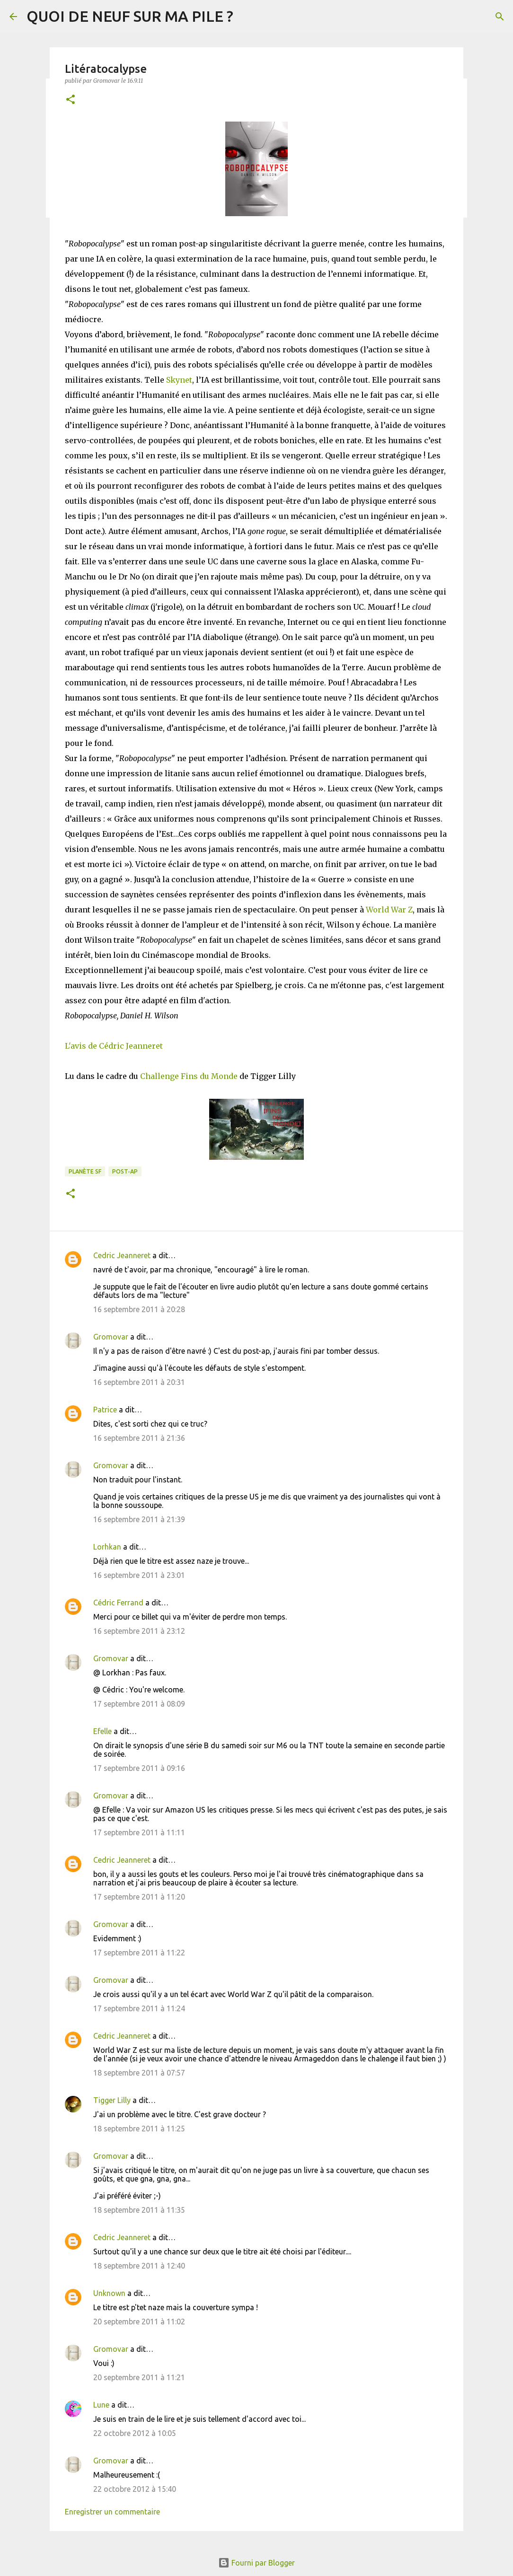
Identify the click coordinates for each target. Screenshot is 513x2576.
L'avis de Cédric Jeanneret (114, 1046)
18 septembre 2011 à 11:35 (139, 2210)
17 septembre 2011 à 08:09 (139, 1704)
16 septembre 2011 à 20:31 (139, 1382)
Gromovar (110, 1336)
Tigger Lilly (112, 2100)
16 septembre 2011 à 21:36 (139, 1438)
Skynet (179, 380)
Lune (101, 2405)
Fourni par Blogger (256, 2562)
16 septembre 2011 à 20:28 (139, 1309)
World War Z (389, 909)
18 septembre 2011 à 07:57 (139, 2072)
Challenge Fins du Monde (189, 1076)
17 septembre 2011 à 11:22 (139, 1952)
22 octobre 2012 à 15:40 (134, 2489)
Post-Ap (125, 1171)
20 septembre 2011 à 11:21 (139, 2377)
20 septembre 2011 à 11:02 (139, 2321)
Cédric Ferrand (118, 1602)
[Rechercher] (499, 16)
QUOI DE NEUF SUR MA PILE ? (130, 16)
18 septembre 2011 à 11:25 (139, 2128)
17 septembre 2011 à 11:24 (139, 2008)
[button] (70, 100)
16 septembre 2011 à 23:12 (139, 1631)
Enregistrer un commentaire (112, 2511)
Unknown (109, 2293)
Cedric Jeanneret (121, 1255)
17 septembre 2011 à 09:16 (139, 1768)
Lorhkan (107, 1546)
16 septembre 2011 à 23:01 (139, 1575)
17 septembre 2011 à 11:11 (139, 1832)
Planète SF (85, 1171)
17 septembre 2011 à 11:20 (139, 1897)
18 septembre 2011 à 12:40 (139, 2265)
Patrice (105, 1409)
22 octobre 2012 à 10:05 (134, 2433)
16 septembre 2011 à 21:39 (139, 1519)
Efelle (102, 1731)
